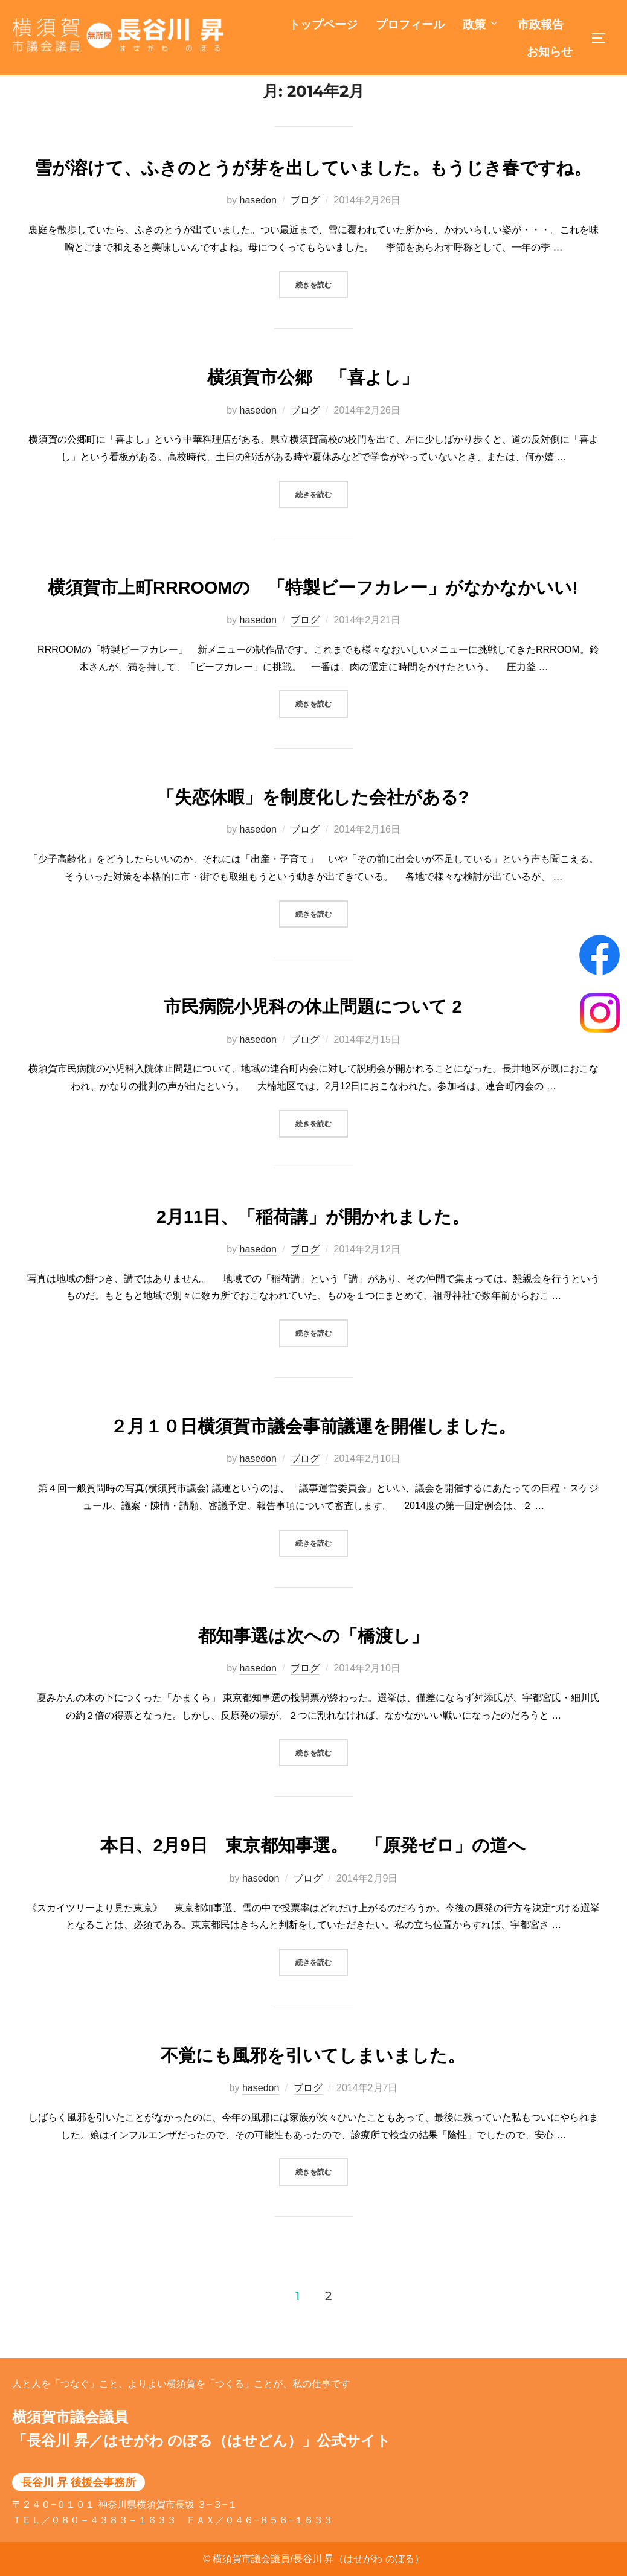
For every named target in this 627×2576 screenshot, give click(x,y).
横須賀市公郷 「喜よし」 (313, 404)
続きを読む (321, 310)
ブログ (305, 227)
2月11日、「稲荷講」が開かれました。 (312, 1243)
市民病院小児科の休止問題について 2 (312, 1033)
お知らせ (550, 52)
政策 (481, 24)
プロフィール (410, 24)
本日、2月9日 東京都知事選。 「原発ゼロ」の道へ (312, 1872)
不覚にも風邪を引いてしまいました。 (313, 2082)
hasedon (257, 227)
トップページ (323, 24)
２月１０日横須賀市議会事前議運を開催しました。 (313, 1453)
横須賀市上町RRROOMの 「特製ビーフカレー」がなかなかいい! (313, 614)
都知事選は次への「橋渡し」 (313, 1663)
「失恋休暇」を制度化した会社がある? (313, 824)
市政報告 (541, 24)
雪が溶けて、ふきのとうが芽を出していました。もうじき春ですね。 (312, 195)
